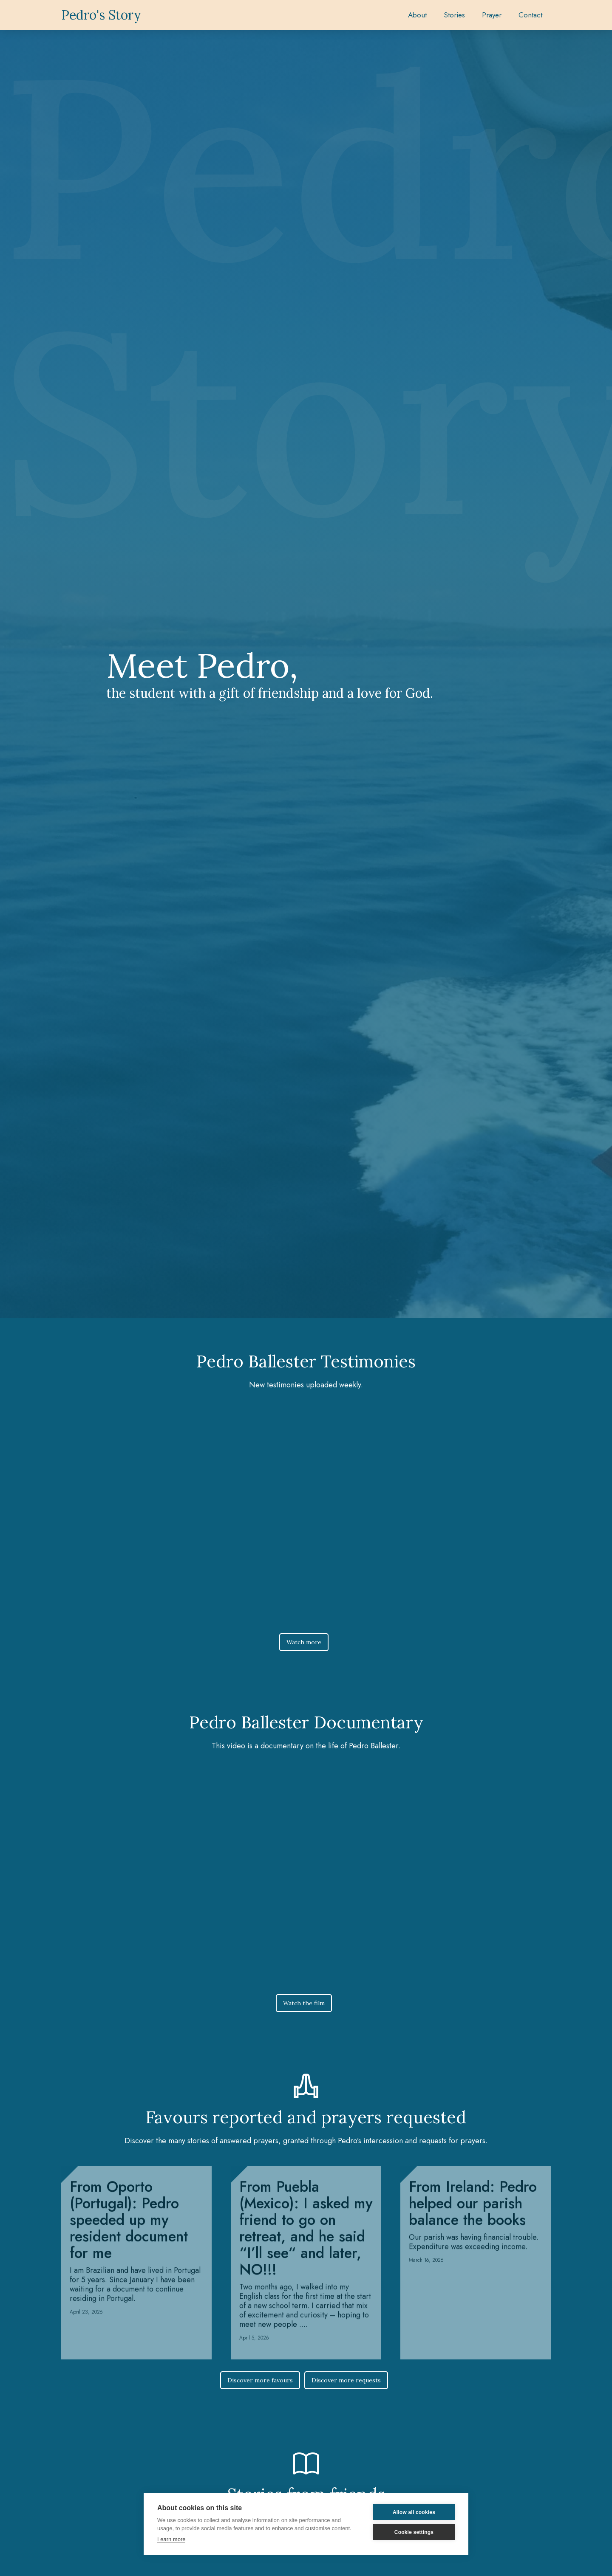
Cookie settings (414, 2532)
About (417, 15)
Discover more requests (346, 2380)
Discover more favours (260, 2380)
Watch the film (304, 2003)
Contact (530, 15)
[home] (101, 15)
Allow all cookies (414, 2512)
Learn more (171, 2539)
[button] (454, 15)
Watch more (303, 1642)
